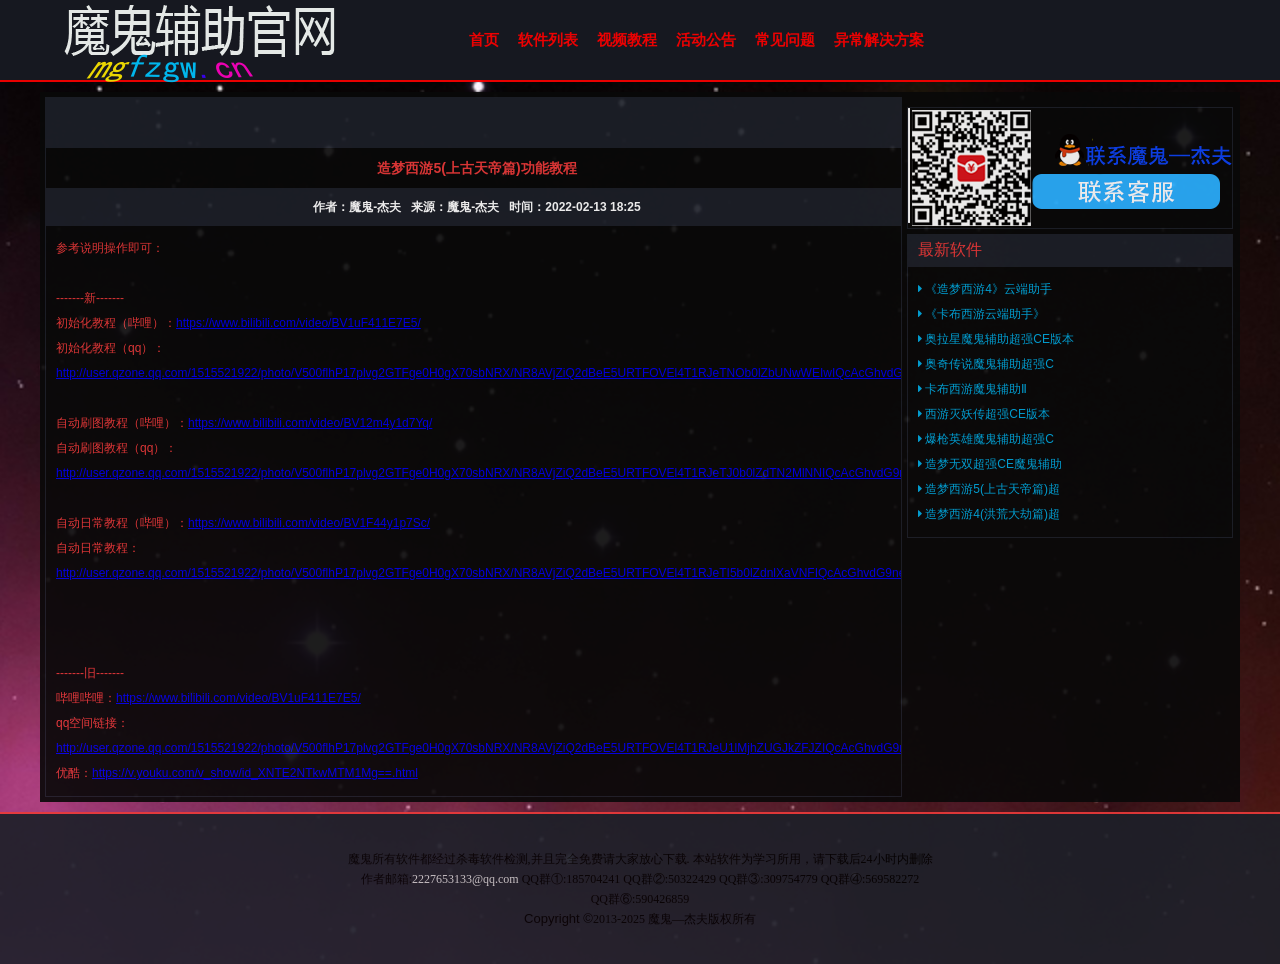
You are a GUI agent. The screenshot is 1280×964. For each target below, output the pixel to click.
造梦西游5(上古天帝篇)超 (989, 489)
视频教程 (627, 39)
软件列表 (548, 39)
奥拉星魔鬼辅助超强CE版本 (996, 339)
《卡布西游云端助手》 (981, 314)
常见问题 (785, 39)
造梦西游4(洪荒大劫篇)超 (989, 514)
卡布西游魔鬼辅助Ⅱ (972, 389)
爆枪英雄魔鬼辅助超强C (986, 439)
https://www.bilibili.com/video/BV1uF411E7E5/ (298, 323)
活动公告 (706, 39)
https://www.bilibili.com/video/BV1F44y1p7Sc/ (309, 523)
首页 (484, 39)
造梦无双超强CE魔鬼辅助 (990, 464)
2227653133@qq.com (465, 879)
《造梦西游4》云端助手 (985, 289)
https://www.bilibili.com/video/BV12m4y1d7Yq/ (310, 423)
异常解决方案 (879, 39)
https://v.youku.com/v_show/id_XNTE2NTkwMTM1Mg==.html (255, 773)
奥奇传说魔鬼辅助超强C (986, 364)
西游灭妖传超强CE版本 (984, 414)
